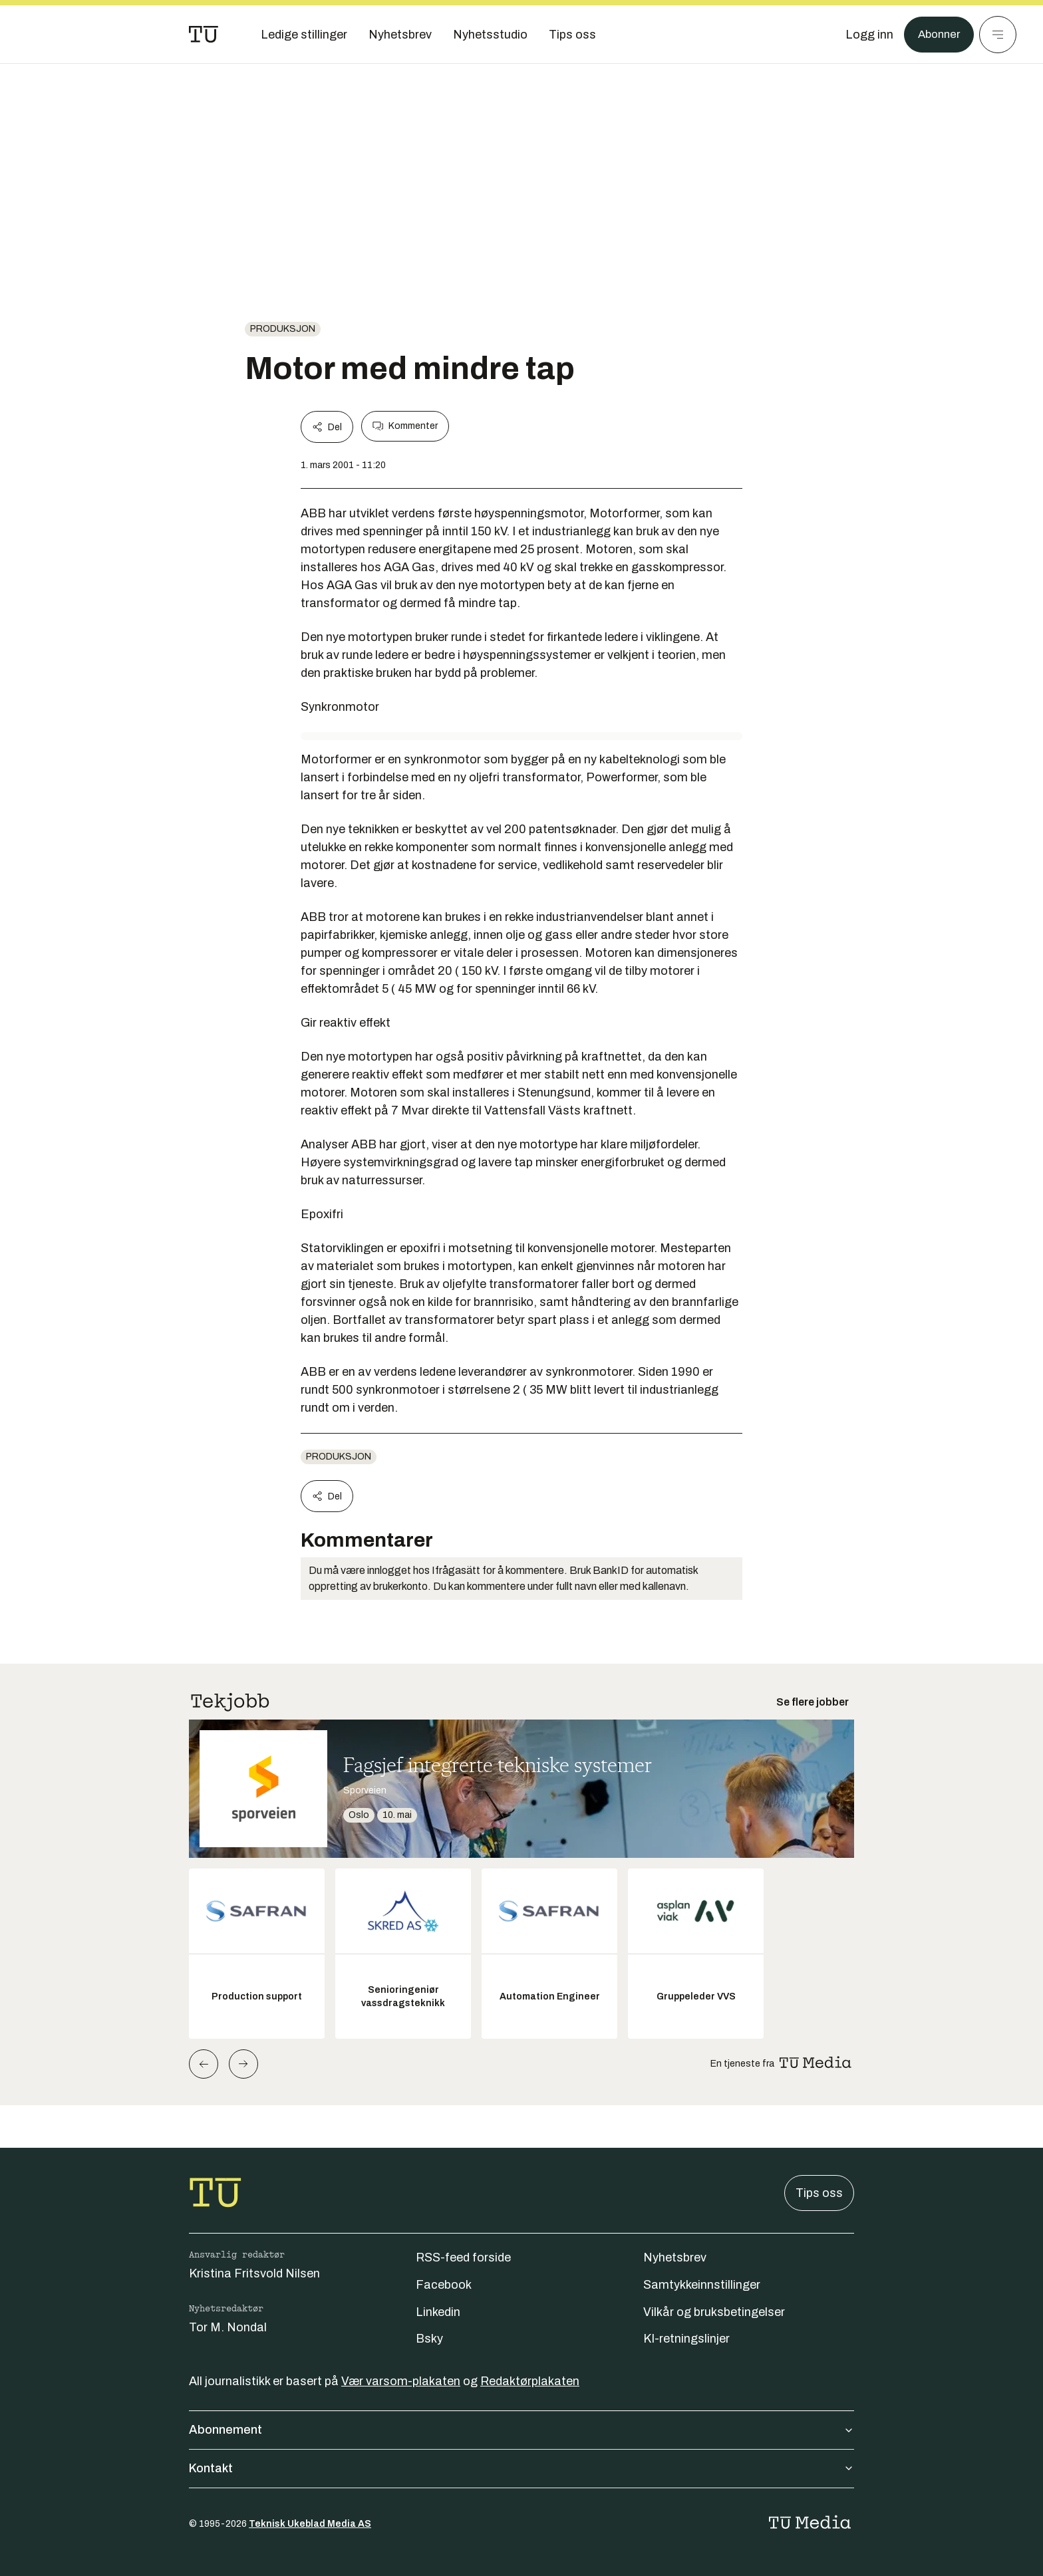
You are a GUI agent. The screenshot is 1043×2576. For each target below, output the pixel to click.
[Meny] (997, 34)
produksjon (282, 329)
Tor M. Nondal (228, 2327)
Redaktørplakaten (529, 2381)
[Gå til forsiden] (203, 34)
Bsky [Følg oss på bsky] (429, 2338)
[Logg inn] (865, 34)
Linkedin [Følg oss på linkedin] (438, 2312)
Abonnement (521, 2429)
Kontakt (521, 2468)
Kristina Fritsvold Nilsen (254, 2273)
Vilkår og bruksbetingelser (714, 2312)
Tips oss (819, 2193)
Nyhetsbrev (674, 2257)
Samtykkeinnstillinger (701, 2284)
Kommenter (405, 426)
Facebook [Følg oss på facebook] (444, 2284)
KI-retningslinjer (686, 2338)
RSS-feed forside (463, 2257)
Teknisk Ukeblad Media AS (310, 2524)
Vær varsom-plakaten (400, 2381)
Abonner (937, 34)
